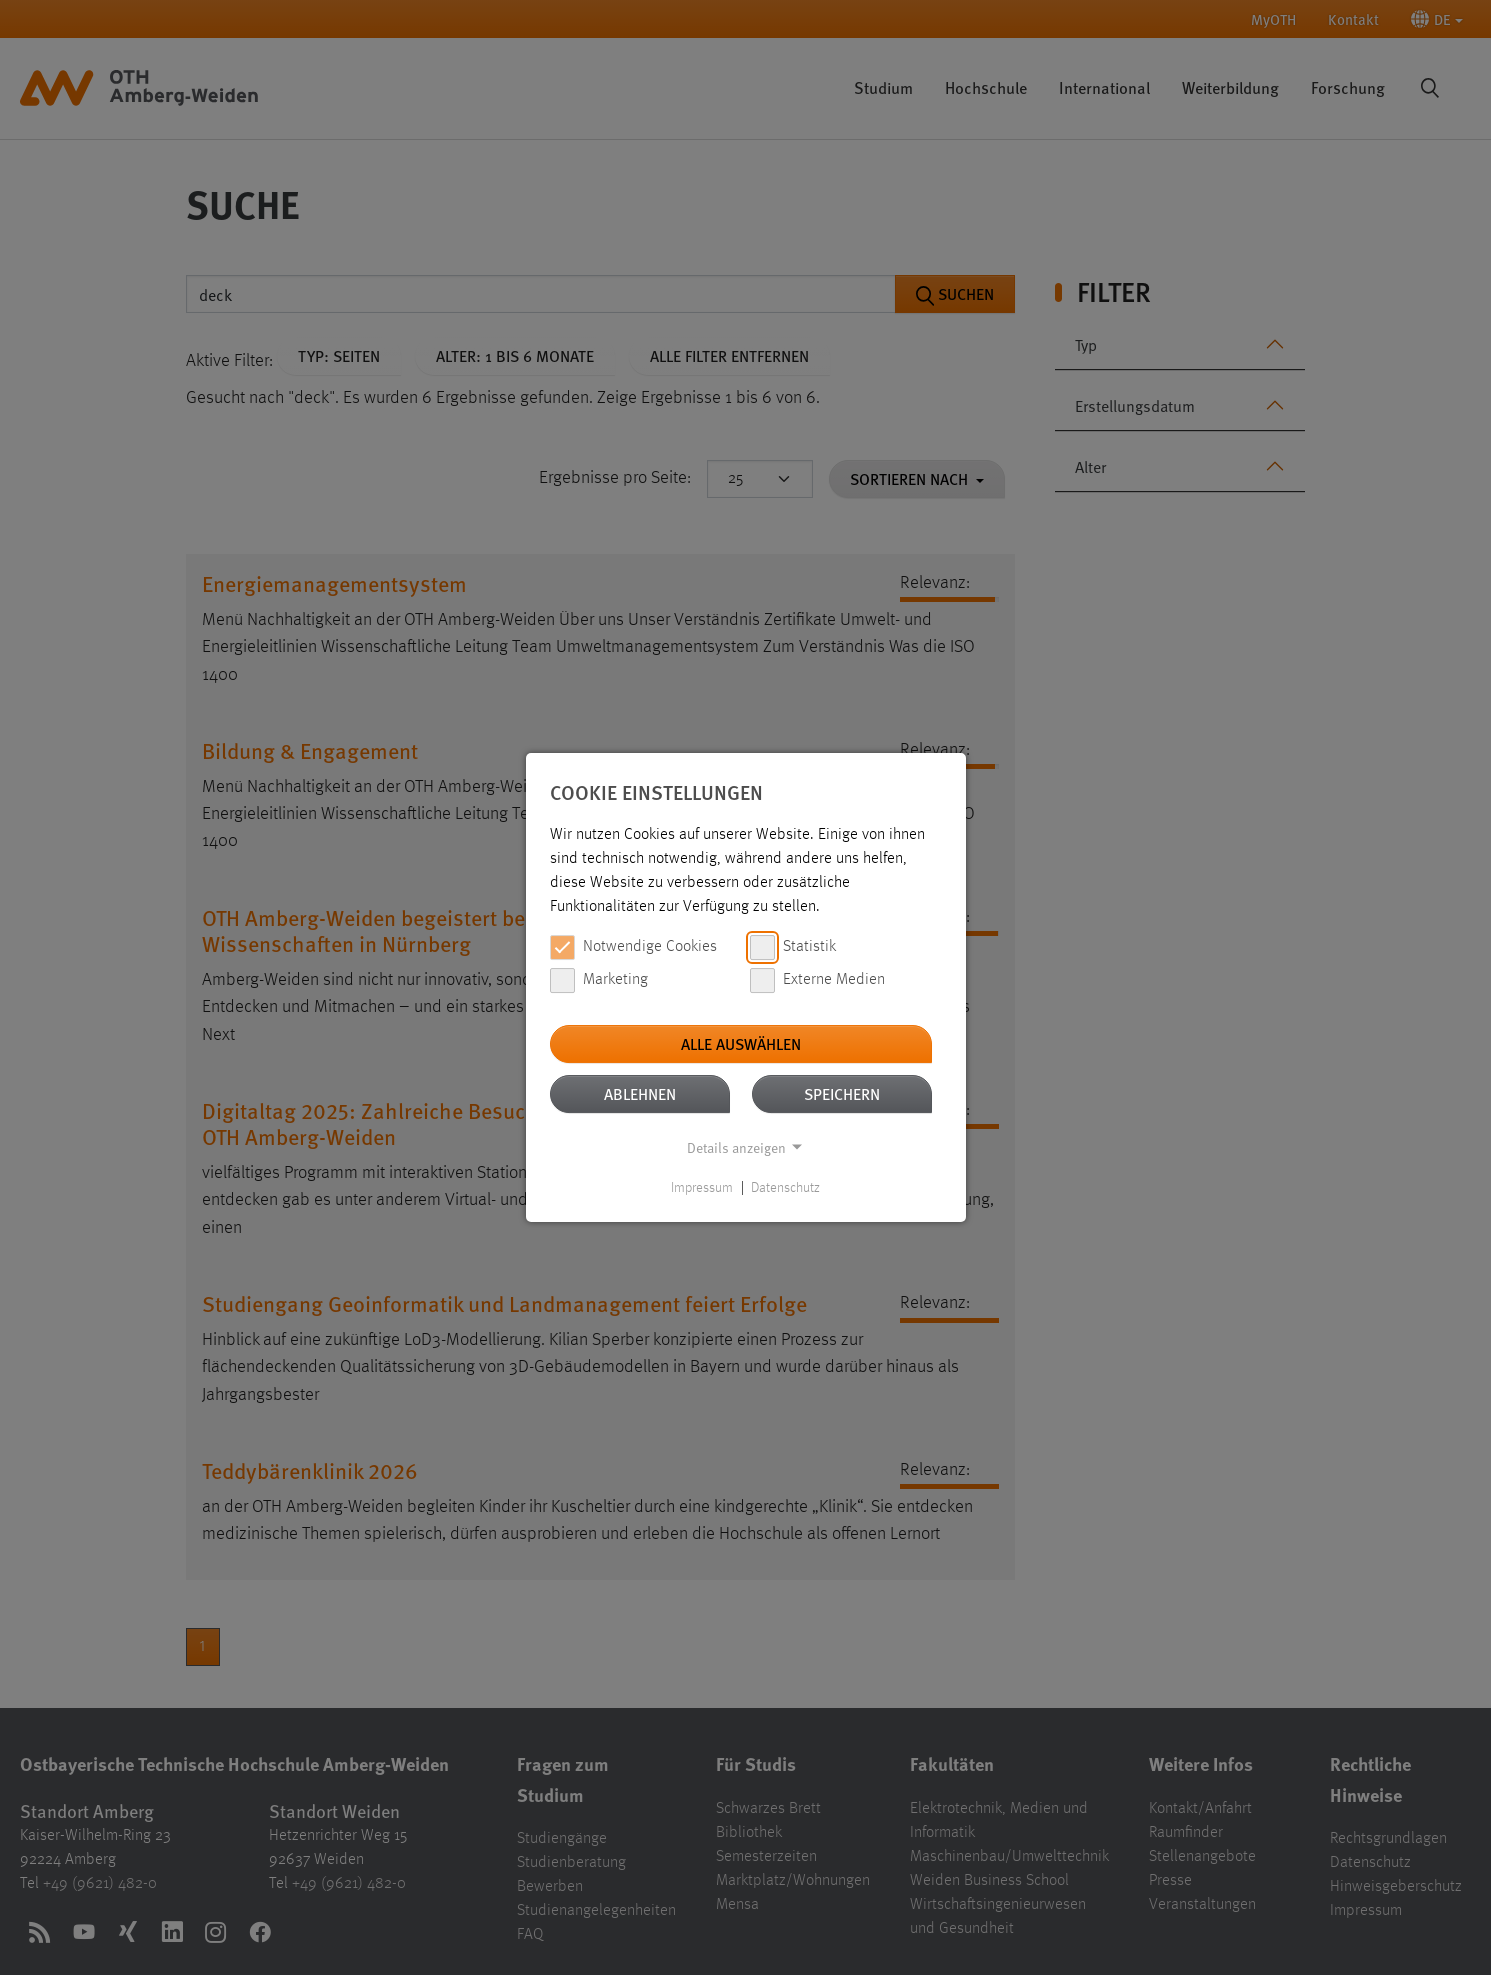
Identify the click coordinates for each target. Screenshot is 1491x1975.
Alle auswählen (741, 1043)
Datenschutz (785, 1188)
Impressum (702, 1188)
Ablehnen (640, 1093)
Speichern (842, 1093)
